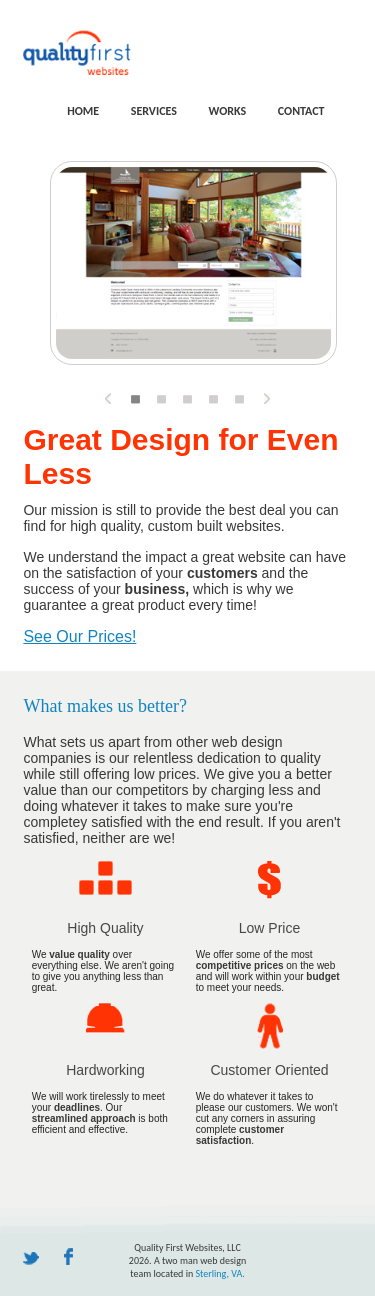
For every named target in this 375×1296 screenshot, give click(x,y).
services (154, 111)
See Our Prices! (79, 636)
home (83, 111)
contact (301, 111)
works (227, 111)
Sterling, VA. (219, 1273)
